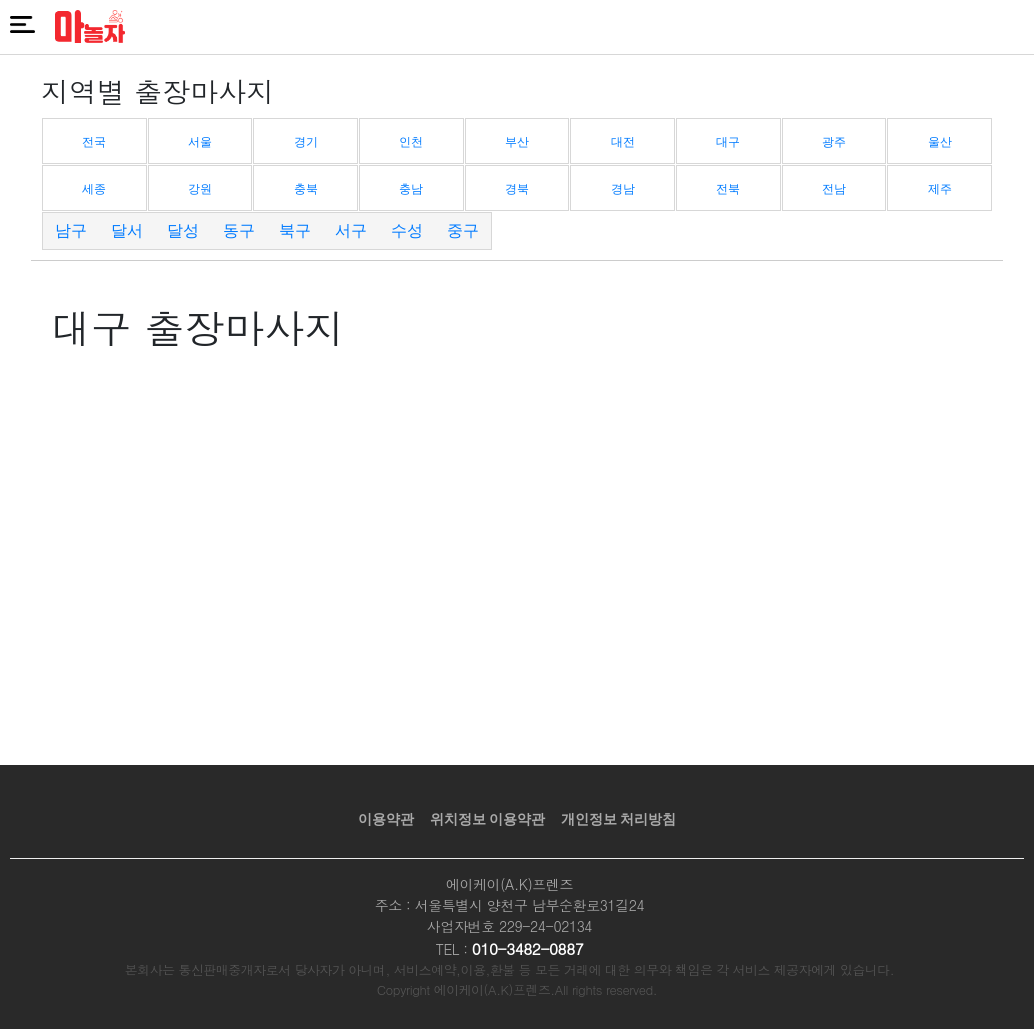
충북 (306, 189)
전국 (94, 142)
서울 (200, 142)
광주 (834, 142)
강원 (200, 189)
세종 (94, 189)
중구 (463, 230)
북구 (295, 230)
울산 (940, 142)
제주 (940, 189)
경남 (623, 189)
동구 (239, 230)
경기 (306, 142)
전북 (728, 189)
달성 (183, 230)
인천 (411, 142)
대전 (623, 142)
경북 (517, 189)
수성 (407, 230)
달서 (127, 230)
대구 (728, 142)
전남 (834, 189)
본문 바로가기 (0, 0)
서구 (351, 230)
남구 (71, 230)
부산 (517, 142)
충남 (411, 189)
